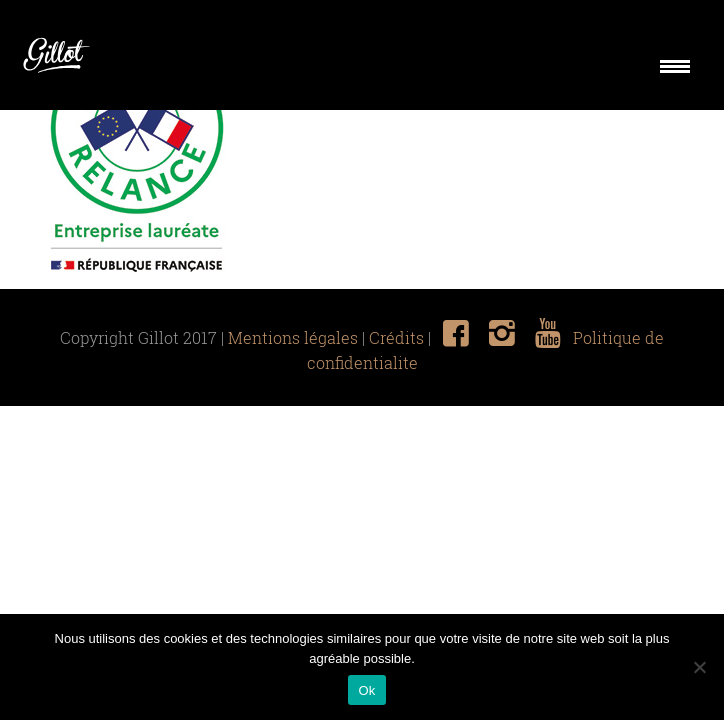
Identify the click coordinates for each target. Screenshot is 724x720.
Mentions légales (293, 338)
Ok (366, 690)
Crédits (396, 338)
